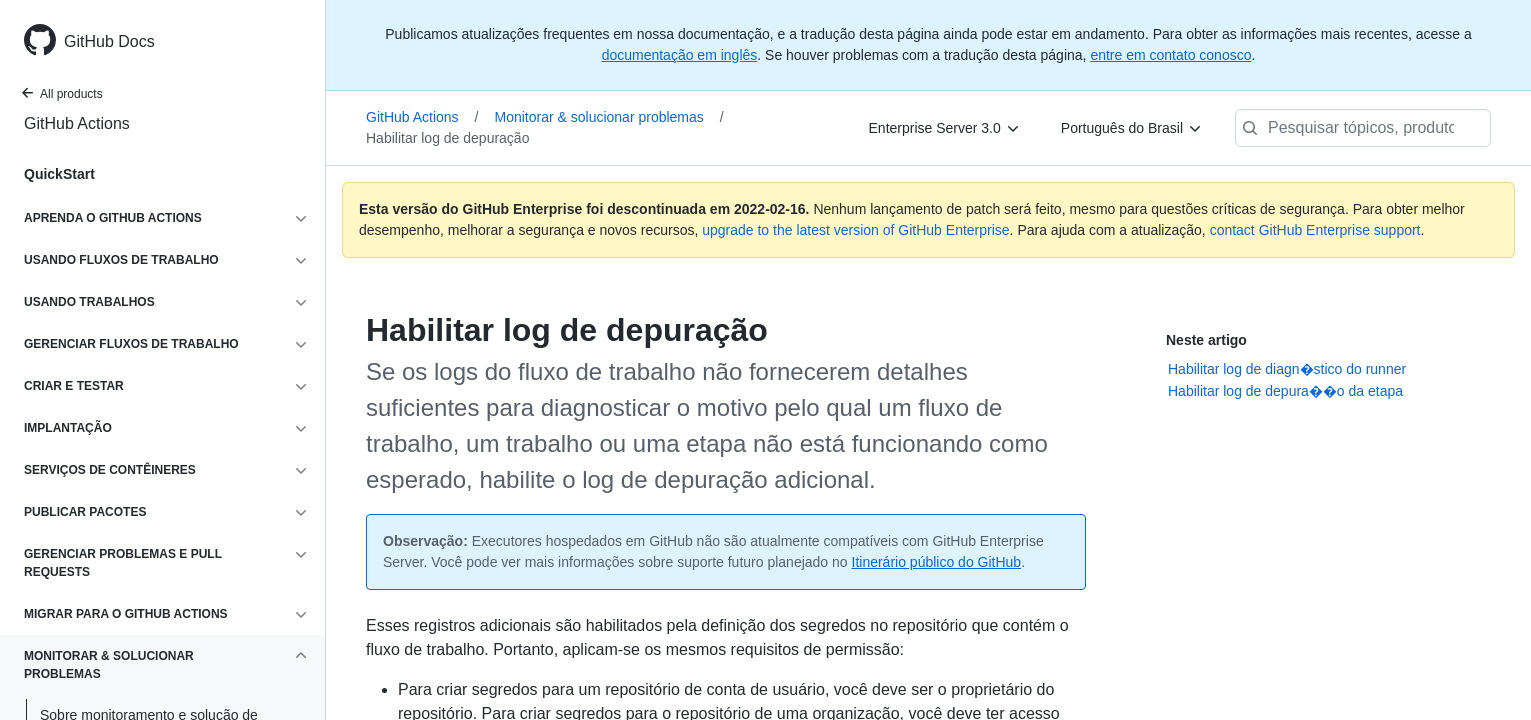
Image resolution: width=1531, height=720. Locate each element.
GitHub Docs (109, 41)
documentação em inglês (680, 55)
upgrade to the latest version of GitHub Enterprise (855, 230)
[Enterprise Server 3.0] (945, 128)
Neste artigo (1206, 340)
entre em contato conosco (1170, 55)
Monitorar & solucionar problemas (609, 117)
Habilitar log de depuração (447, 138)
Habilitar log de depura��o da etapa (1285, 391)
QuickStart (59, 174)
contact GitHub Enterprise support (1315, 230)
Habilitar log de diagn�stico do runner (1287, 369)
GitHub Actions (77, 123)
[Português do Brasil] (1132, 128)
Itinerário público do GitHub (937, 562)
